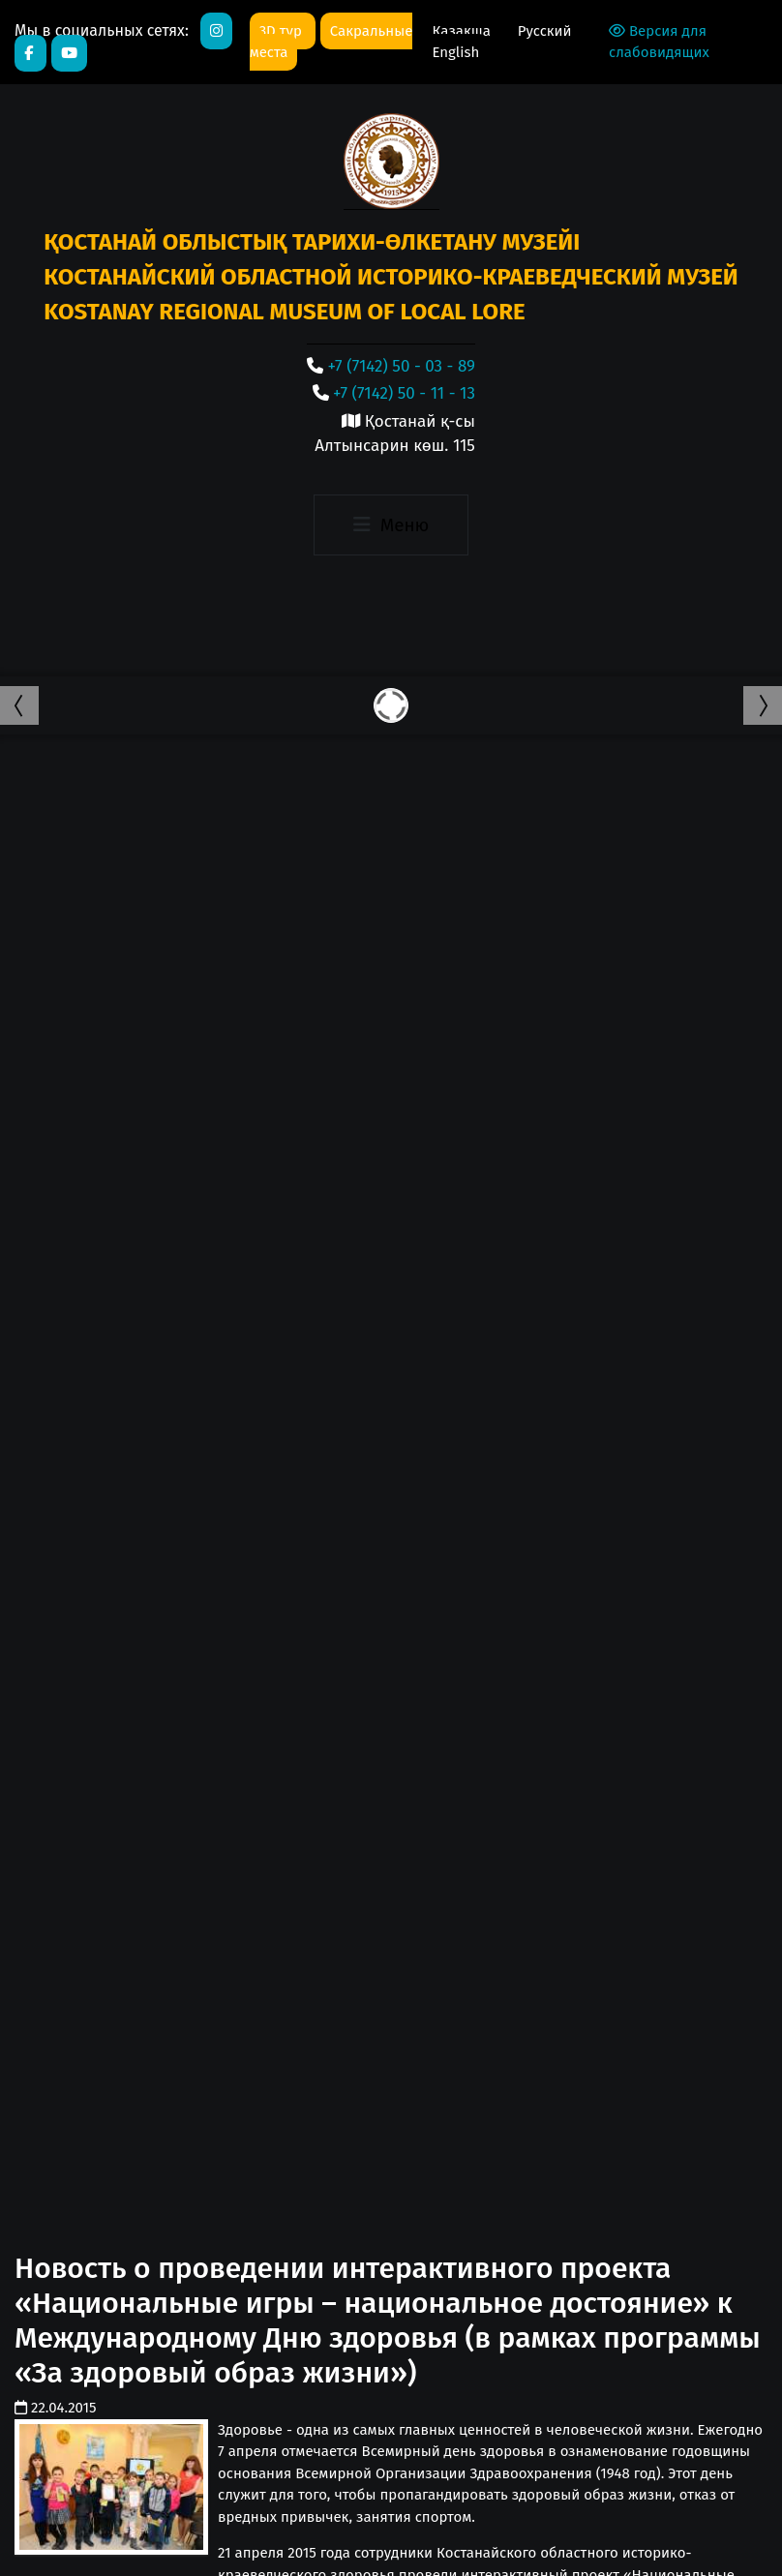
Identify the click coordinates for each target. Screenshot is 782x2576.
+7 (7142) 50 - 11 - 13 (404, 393)
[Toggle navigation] (390, 525)
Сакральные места (331, 42)
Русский (545, 31)
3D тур (282, 31)
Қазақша (463, 31)
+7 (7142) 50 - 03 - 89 (401, 366)
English (455, 52)
